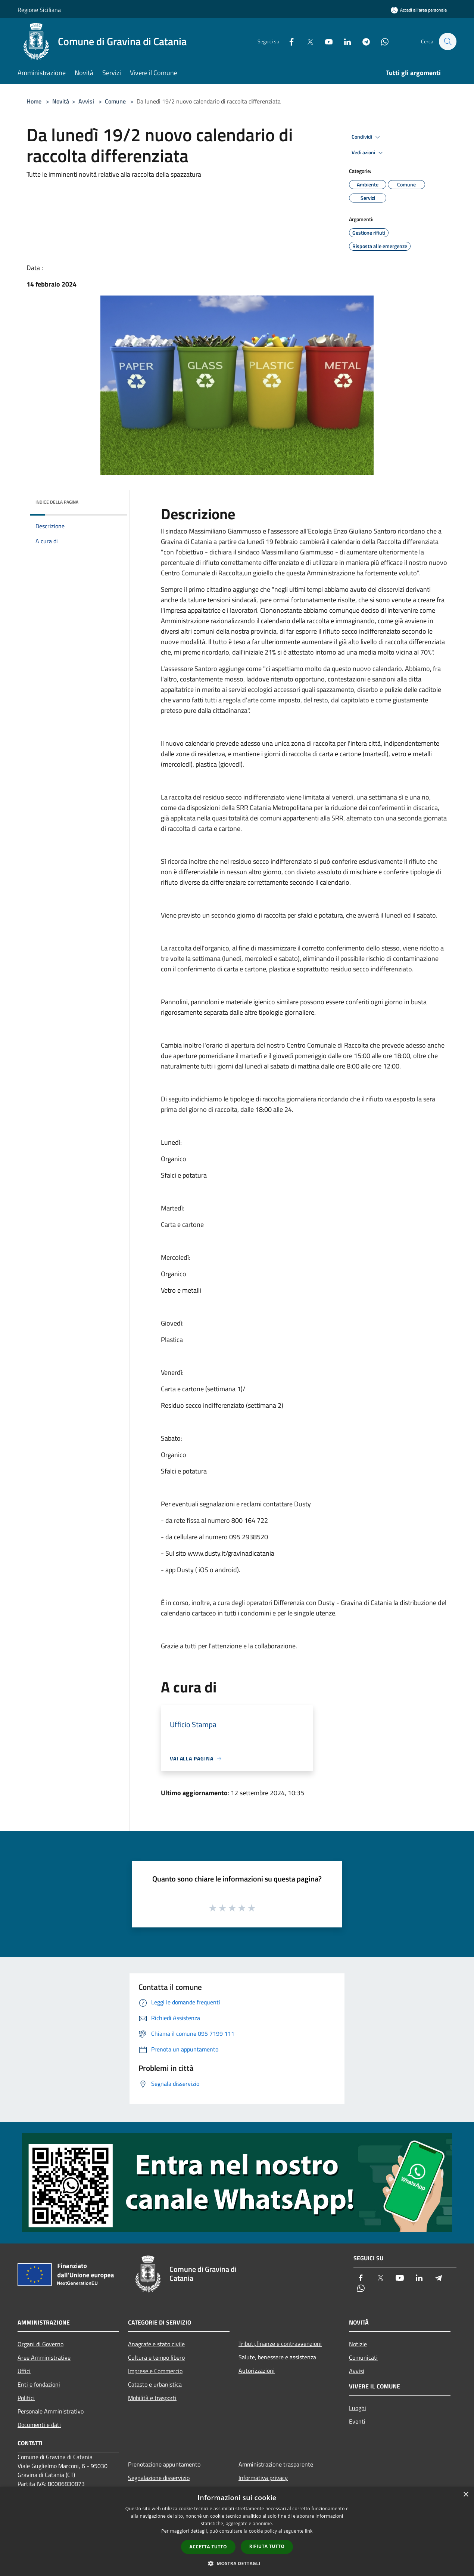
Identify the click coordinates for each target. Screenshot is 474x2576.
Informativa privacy (263, 2477)
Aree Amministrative (44, 2357)
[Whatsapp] (381, 41)
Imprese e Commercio (155, 2370)
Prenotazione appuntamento (164, 2464)
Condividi (367, 137)
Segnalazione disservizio (159, 2477)
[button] (237, 2563)
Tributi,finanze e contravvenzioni (280, 2343)
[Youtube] (325, 41)
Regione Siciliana (39, 9)
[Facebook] (287, 41)
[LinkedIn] (343, 41)
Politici (26, 2397)
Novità (60, 101)
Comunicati (363, 2357)
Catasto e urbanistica (155, 2384)
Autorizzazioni (256, 2370)
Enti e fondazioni (39, 2384)
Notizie (358, 2344)
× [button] (465, 2495)
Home (33, 101)
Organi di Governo (40, 2344)
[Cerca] (447, 41)
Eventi (357, 2421)
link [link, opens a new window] (309, 2531)
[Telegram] (362, 41)
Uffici (24, 2370)
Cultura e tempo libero (156, 2357)
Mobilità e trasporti (152, 2397)
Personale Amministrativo (51, 2411)
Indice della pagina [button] (56, 501)
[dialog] (237, 2531)
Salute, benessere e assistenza (277, 2357)
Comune (115, 101)
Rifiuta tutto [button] (267, 2546)
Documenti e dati (39, 2424)
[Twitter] (306, 41)
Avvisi (86, 101)
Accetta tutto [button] (208, 2546)
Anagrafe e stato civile (156, 2344)
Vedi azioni (368, 152)
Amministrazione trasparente (275, 2464)
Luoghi (357, 2407)
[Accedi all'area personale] (418, 10)
